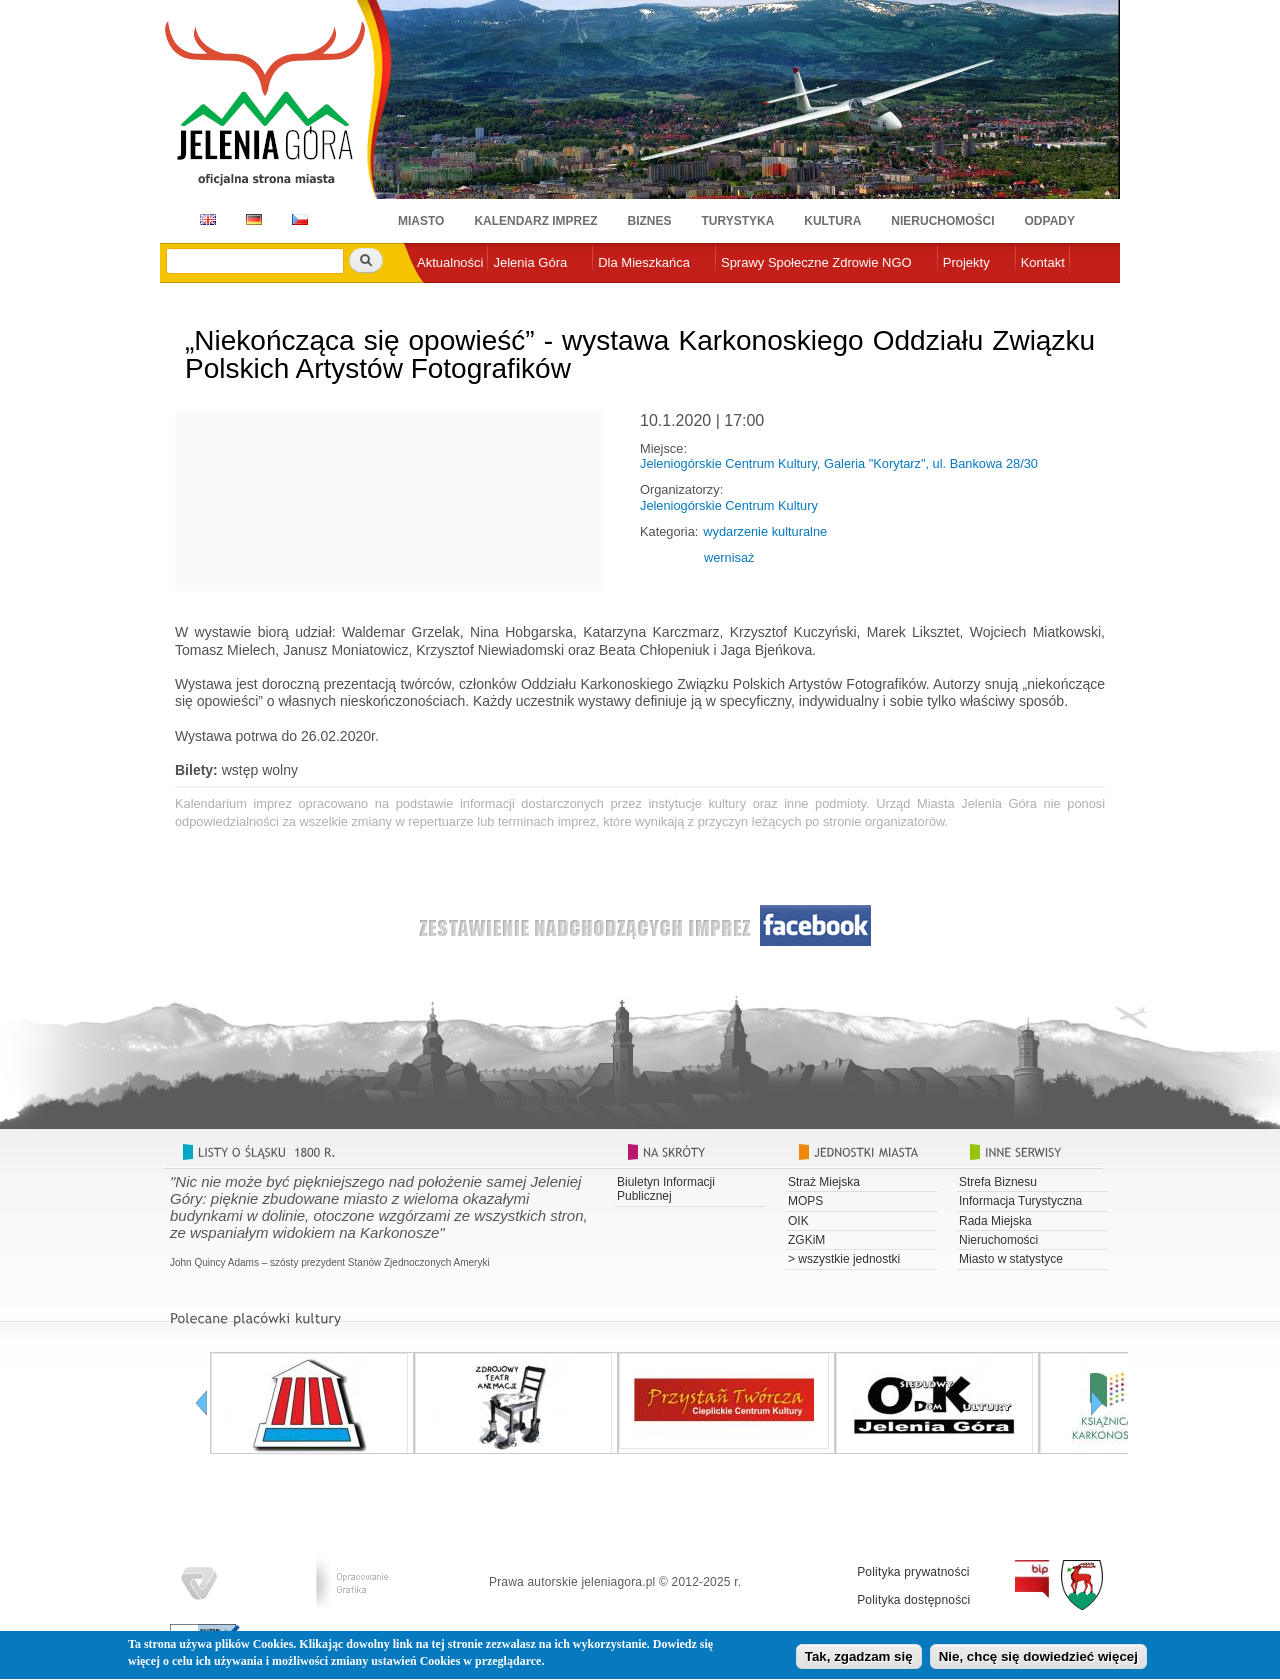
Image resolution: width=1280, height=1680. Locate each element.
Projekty (966, 262)
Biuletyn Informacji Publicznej (666, 1189)
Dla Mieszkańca (644, 262)
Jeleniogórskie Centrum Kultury (729, 505)
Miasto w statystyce (1011, 1259)
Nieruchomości (942, 221)
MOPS (805, 1201)
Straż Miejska (824, 1182)
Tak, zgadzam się (859, 1660)
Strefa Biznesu (998, 1182)
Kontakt (1043, 262)
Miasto (421, 221)
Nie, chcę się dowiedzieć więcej (1038, 1660)
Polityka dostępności (913, 1600)
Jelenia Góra (530, 262)
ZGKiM (806, 1240)
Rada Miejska (995, 1221)
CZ (300, 219)
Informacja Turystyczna (1020, 1201)
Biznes (650, 221)
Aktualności (450, 262)
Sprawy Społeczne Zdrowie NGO (816, 262)
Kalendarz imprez (535, 221)
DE (250, 219)
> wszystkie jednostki (844, 1259)
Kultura (832, 221)
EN (204, 219)
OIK (798, 1221)
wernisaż (729, 557)
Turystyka (738, 221)
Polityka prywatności (913, 1572)
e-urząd (439, 295)
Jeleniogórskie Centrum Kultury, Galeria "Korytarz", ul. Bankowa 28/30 (839, 463)
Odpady (1050, 221)
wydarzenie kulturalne (765, 531)
